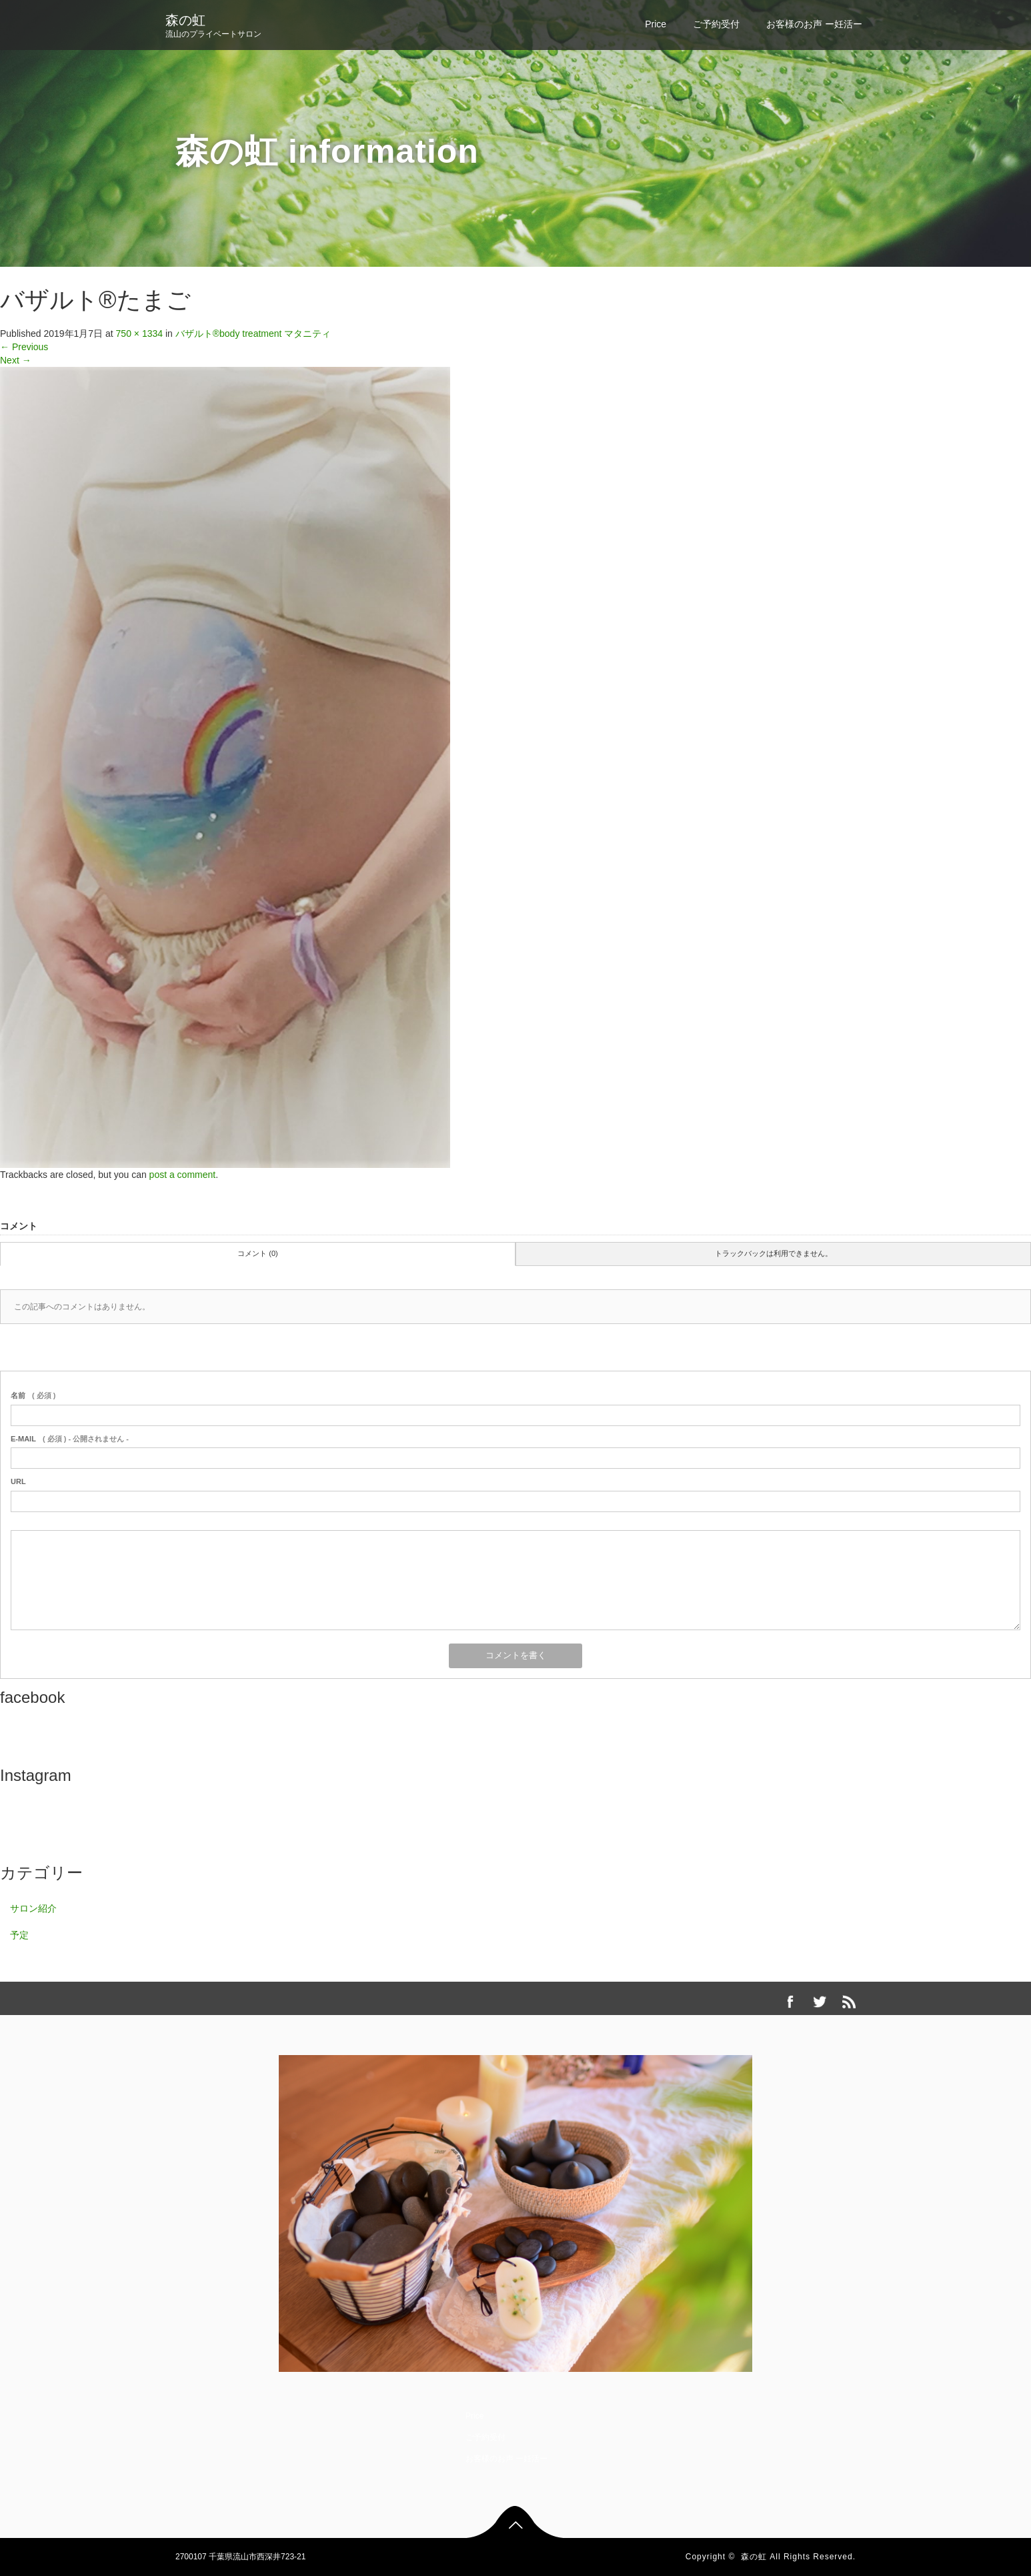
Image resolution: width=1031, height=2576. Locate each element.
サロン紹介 (33, 1908)
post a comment (182, 1174)
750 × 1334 (139, 333)
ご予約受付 (716, 24)
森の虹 (185, 20)
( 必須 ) (33, 1395)
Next (15, 360)
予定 (19, 1935)
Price (655, 24)
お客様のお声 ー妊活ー (814, 24)
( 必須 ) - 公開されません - (70, 1439)
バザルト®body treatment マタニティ (253, 333)
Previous (24, 347)
